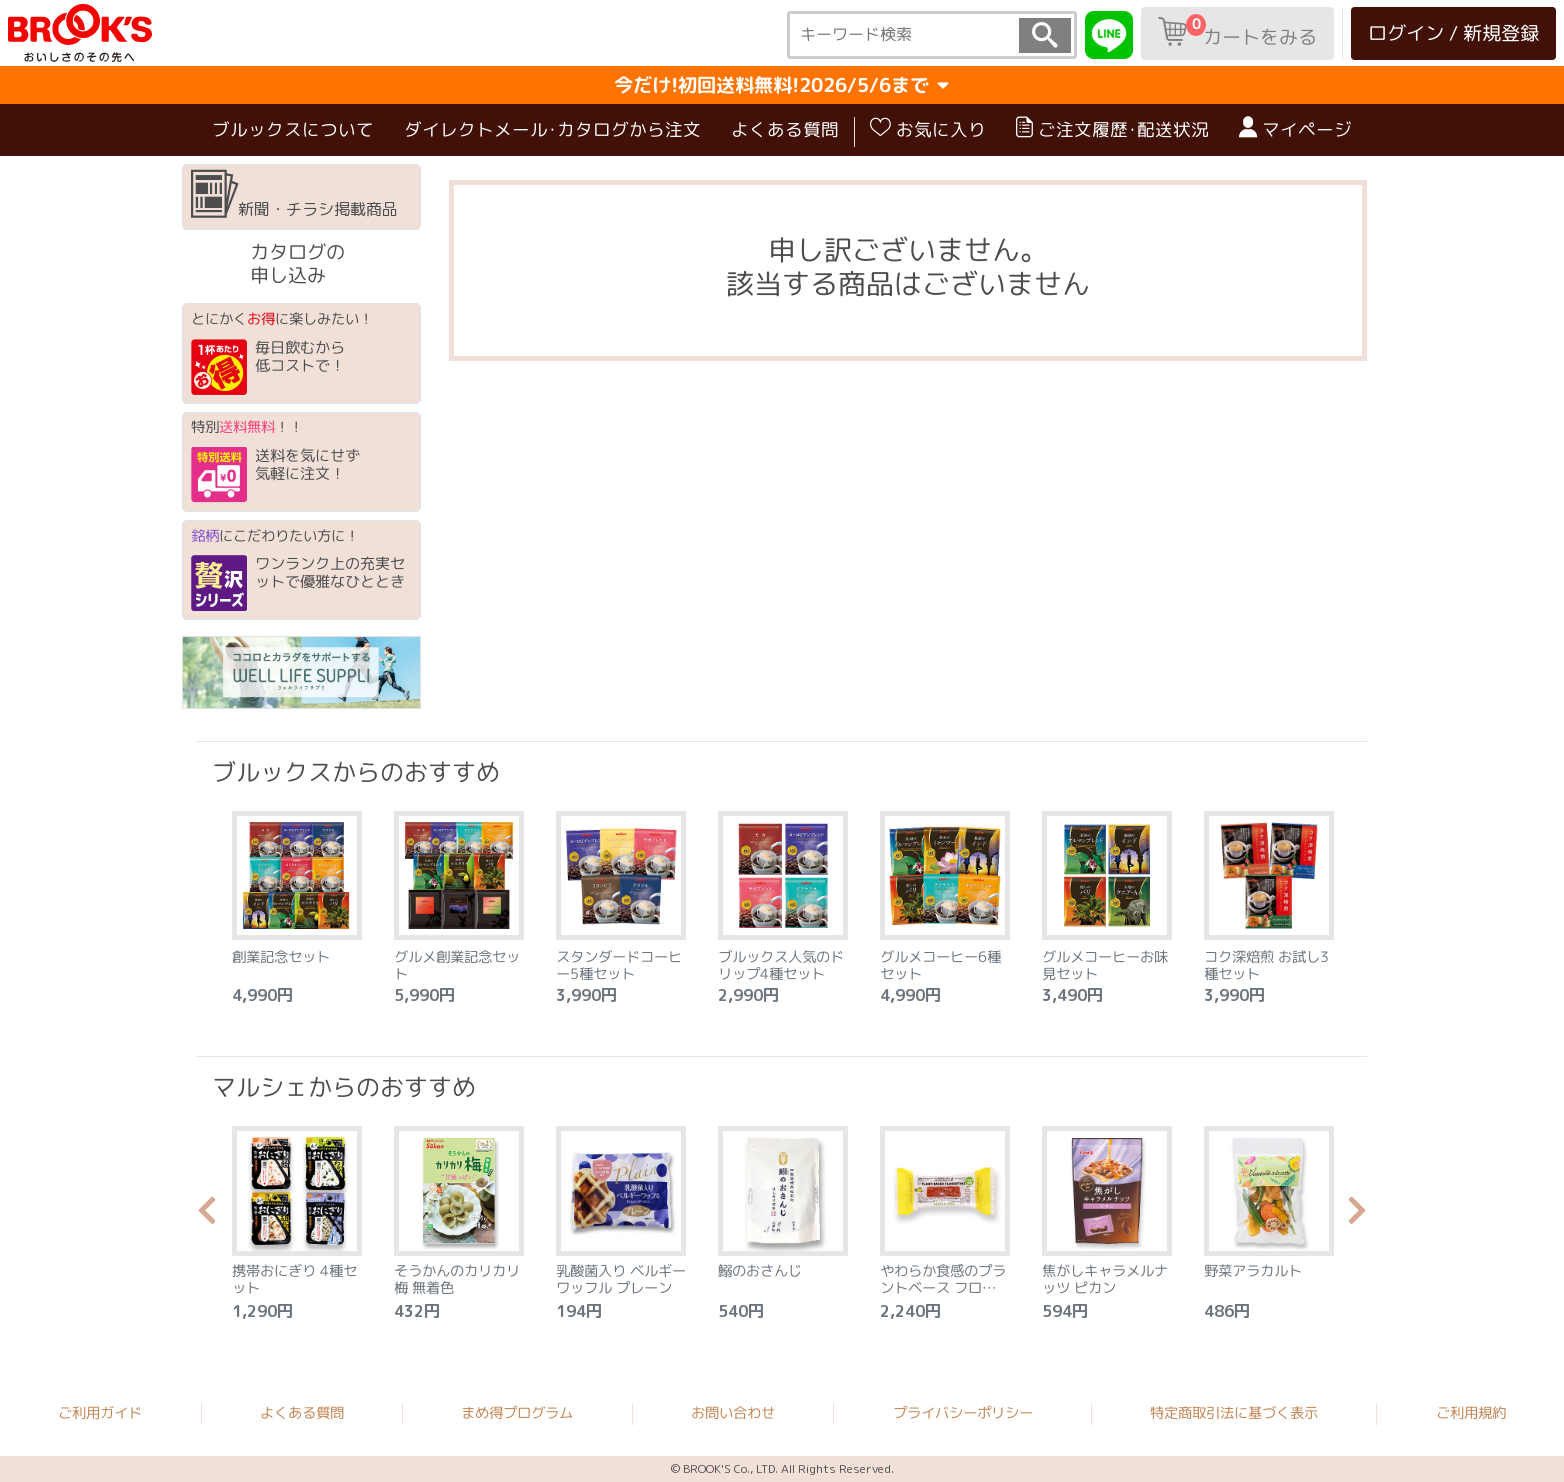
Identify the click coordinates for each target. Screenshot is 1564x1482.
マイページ (1295, 129)
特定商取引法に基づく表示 (1234, 1413)
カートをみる (1237, 32)
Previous (207, 1216)
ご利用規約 (1471, 1413)
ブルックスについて (293, 129)
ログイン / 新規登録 (1453, 32)
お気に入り (928, 129)
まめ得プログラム (517, 1412)
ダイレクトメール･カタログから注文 (552, 129)
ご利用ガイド (100, 1412)
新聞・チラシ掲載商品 (294, 195)
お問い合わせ (733, 1413)
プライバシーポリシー (963, 1413)
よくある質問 (785, 129)
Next (1357, 1216)
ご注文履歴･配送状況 (1112, 129)
